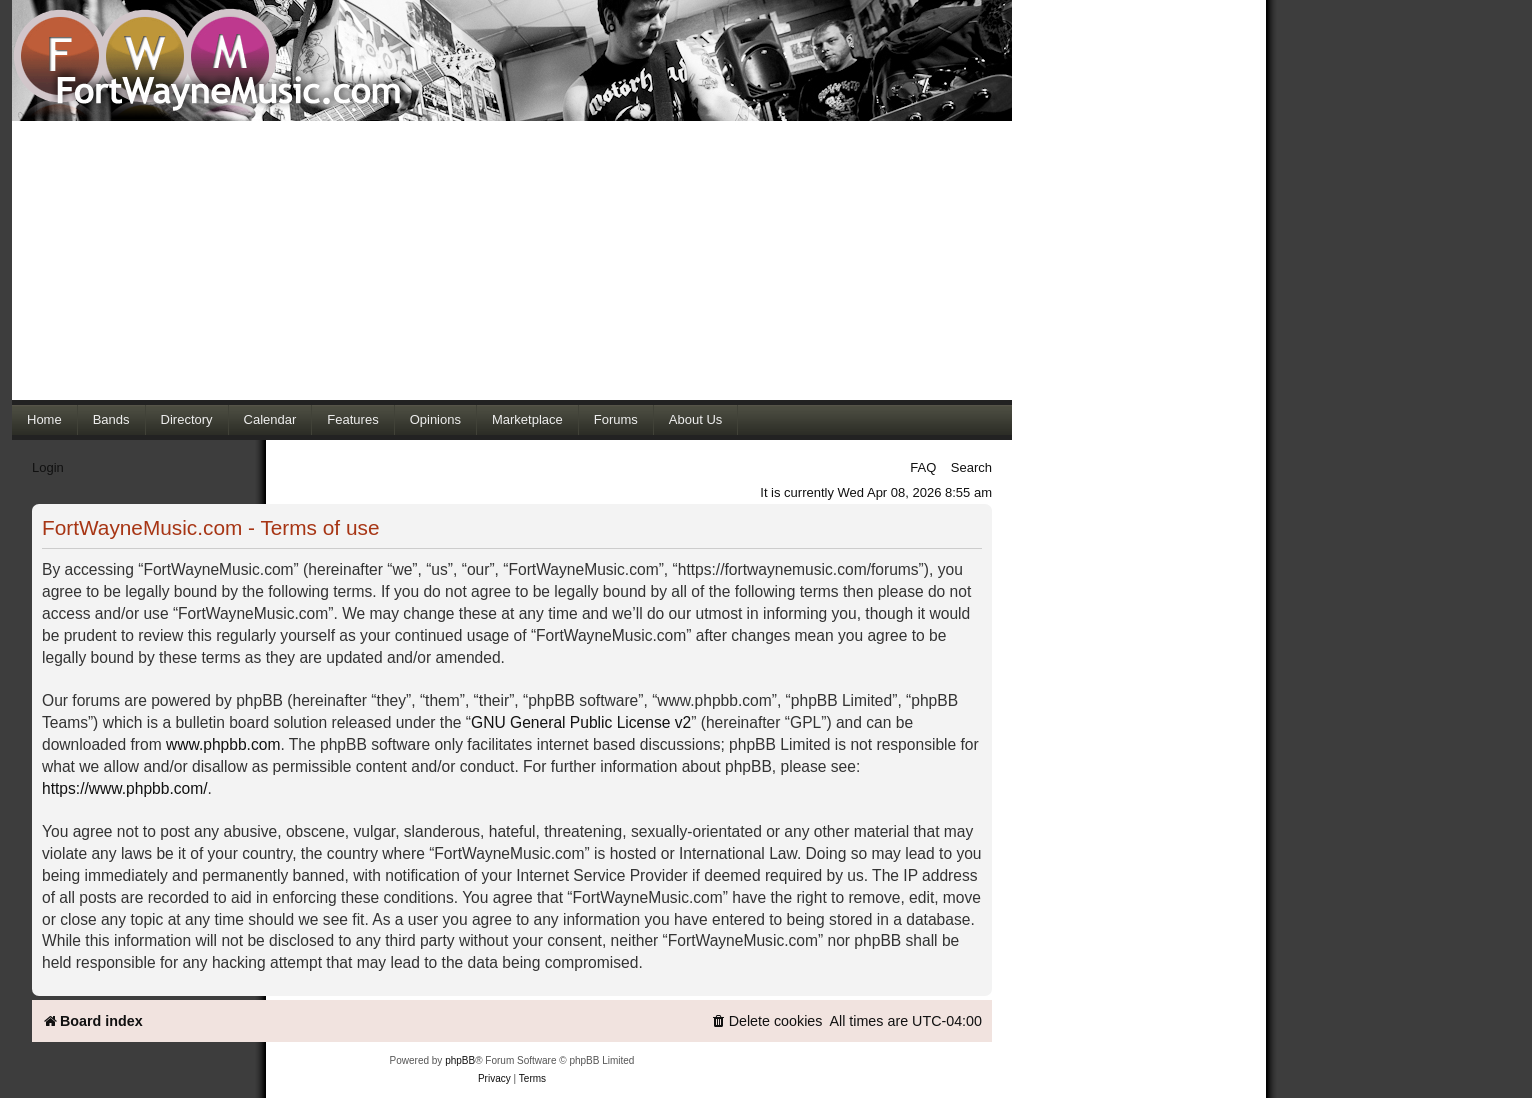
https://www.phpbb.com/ (125, 788)
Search (971, 467)
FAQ (923, 467)
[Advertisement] (512, 260)
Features (352, 419)
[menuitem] (767, 1021)
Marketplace (527, 419)
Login (48, 467)
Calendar (270, 419)
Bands (111, 419)
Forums (616, 419)
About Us (695, 419)
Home (44, 419)
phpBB (460, 1060)
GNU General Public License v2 (581, 722)
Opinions (435, 419)
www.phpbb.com (223, 744)
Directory (187, 419)
